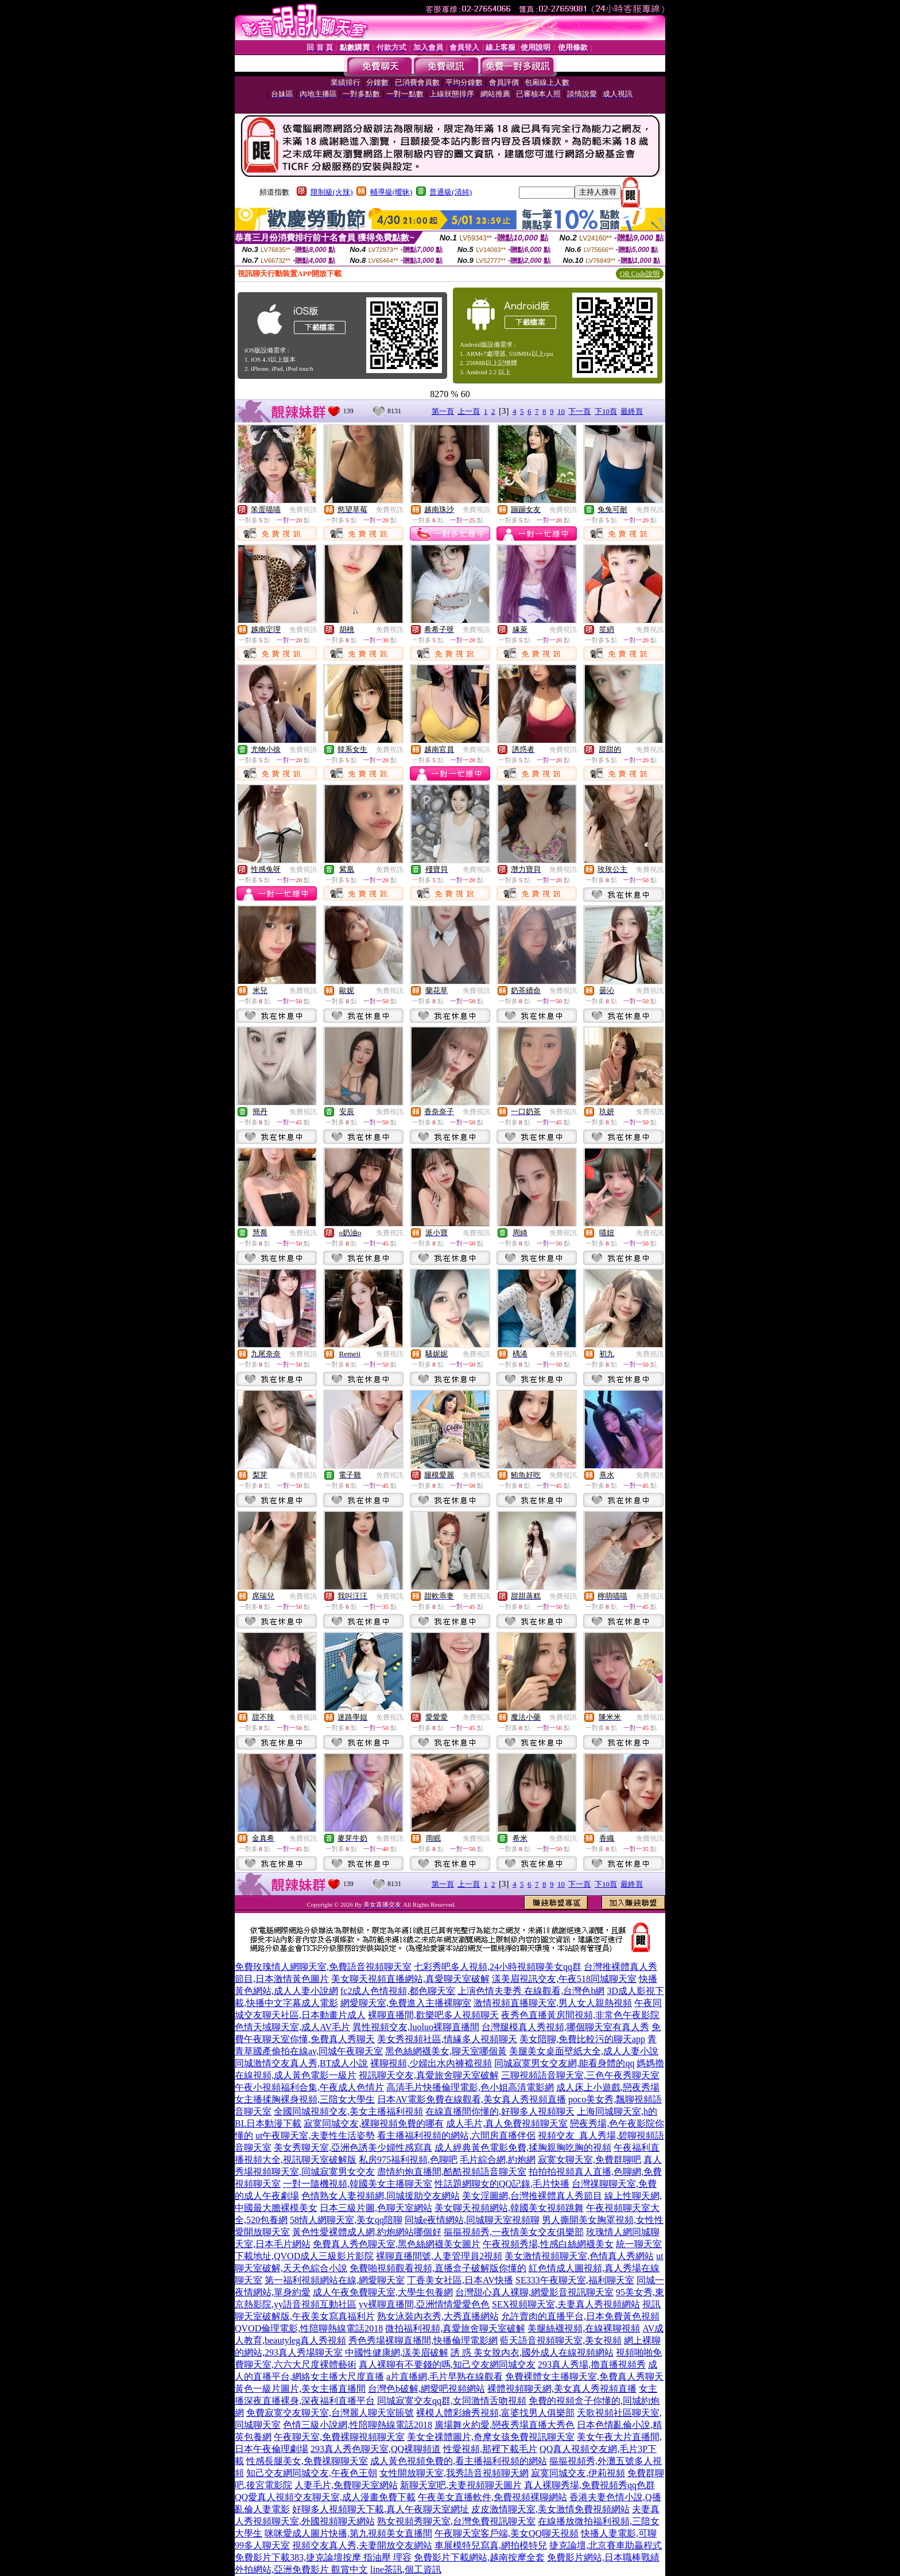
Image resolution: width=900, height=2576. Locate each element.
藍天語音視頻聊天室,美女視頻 (561, 2340)
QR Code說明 (640, 274)
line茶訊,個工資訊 (405, 2569)
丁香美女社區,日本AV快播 (460, 2280)
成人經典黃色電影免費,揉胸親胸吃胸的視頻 (523, 2147)
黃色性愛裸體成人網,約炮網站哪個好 (366, 2232)
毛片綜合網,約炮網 (498, 2159)
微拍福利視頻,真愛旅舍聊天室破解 (455, 2328)
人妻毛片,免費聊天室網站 (346, 2485)
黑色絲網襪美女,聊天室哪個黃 (446, 2051)
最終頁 (631, 411)
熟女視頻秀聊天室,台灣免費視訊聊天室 (456, 2521)
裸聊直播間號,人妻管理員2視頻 (439, 2256)
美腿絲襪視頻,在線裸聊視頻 (583, 2328)
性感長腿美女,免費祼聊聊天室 (307, 2461)
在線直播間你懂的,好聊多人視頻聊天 (500, 2111)
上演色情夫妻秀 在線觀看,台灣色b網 (530, 1991)
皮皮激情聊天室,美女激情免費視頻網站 (550, 2509)
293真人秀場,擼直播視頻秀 (592, 2364)
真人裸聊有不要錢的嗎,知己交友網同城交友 (447, 2364)
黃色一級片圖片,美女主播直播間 (300, 2388)
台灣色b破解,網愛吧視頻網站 (426, 2388)
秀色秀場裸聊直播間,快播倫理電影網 (423, 2340)
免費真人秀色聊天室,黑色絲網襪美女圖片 (396, 2244)
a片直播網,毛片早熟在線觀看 (444, 2376)
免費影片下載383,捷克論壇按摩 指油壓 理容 (323, 2557)
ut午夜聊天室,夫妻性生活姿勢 (315, 2135)
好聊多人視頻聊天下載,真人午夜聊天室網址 (380, 2509)
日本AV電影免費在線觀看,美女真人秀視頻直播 (471, 2099)
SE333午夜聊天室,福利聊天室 (574, 2280)
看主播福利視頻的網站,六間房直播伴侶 (456, 2135)
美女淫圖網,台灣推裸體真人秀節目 (532, 2196)
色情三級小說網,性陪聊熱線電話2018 (357, 2425)
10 (561, 411)
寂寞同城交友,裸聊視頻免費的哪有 (374, 2123)
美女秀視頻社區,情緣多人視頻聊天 (447, 2039)
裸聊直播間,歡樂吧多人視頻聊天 (433, 2015)
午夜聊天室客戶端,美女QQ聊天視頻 (507, 2533)
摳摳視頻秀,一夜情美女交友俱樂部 (514, 2232)
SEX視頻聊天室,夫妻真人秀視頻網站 (566, 2304)
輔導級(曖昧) (391, 192)
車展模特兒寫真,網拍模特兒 (491, 2545)
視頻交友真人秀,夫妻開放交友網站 (362, 2545)
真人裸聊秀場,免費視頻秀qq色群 (589, 2485)
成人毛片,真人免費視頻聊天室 (507, 2123)
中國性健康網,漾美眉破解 (396, 2352)
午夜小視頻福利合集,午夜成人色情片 (309, 2087)
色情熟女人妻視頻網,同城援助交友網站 (380, 2196)
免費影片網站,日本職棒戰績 (603, 2557)
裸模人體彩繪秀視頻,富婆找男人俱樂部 (495, 2413)
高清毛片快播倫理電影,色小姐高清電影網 (470, 2087)
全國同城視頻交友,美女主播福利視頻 (348, 2111)
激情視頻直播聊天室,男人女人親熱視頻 (553, 2003)
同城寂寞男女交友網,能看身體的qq (564, 2063)
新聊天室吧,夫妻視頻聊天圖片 (461, 2485)
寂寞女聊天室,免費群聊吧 (589, 2159)
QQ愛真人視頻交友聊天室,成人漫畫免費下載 (325, 2497)
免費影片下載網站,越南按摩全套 (479, 2557)
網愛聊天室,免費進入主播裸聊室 (405, 2003)
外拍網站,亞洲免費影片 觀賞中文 (301, 2569)
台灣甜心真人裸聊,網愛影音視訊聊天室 (534, 2292)
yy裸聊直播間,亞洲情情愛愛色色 (424, 2304)
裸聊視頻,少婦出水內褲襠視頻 (431, 2063)
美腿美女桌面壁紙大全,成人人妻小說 (583, 2051)
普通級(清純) (450, 192)
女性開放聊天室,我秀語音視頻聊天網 (454, 2473)
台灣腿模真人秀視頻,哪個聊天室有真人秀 (565, 2027)
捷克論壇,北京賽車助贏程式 (605, 2545)
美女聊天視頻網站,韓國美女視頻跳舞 (509, 2208)
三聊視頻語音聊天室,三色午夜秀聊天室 (580, 2075)
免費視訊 (303, 510)
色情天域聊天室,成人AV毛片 (292, 2027)
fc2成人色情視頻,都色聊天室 (397, 1991)
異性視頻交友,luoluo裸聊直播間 (415, 2027)
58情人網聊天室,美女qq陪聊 (346, 2220)
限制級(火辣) (332, 192)
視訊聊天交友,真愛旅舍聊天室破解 (429, 2075)
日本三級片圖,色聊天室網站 (376, 2208)
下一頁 (579, 411)
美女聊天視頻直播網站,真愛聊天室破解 (410, 1979)
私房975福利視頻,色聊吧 (408, 2159)
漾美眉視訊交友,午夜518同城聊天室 (564, 1979)
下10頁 (606, 411)
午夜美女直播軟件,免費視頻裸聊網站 (492, 2497)
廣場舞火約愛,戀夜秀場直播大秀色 (505, 2425)
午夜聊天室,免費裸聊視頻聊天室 (339, 2437)
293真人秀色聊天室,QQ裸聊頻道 (376, 2449)
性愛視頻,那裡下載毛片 (490, 2449)
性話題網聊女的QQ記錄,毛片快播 (502, 2184)
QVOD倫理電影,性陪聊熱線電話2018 (309, 2328)
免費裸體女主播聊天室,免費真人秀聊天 (584, 2376)
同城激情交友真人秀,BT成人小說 (301, 2063)
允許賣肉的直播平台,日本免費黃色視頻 (580, 2316)
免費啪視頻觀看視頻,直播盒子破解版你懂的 (438, 2268)
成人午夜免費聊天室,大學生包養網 (383, 2292)
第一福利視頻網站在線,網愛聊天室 (335, 2280)
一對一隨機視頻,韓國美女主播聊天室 (357, 2184)
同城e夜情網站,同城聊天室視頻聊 (472, 2220)
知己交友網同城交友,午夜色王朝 (311, 2473)
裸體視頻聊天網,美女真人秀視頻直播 (562, 2388)
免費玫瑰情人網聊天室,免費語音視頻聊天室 (323, 1967)
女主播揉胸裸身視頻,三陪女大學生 (305, 2099)
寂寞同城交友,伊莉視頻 (578, 2473)
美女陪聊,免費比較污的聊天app (582, 2039)
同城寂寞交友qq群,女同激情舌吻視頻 (451, 2401)
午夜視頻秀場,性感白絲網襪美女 (548, 2244)
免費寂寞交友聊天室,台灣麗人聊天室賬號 (330, 2413)
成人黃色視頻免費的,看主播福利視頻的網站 (458, 2461)
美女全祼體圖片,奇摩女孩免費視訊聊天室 (491, 2437)
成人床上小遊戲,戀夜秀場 (608, 2087)
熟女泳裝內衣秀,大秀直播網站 (438, 2316)
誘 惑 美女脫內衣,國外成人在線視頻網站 (532, 2352)
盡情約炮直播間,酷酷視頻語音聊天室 (451, 2172)
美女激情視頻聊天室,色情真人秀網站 (579, 2256)
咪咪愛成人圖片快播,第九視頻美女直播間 (348, 2533)
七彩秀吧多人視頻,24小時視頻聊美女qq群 (497, 1967)
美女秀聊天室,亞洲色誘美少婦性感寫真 (353, 2147)
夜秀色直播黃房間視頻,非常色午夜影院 (580, 2015)
